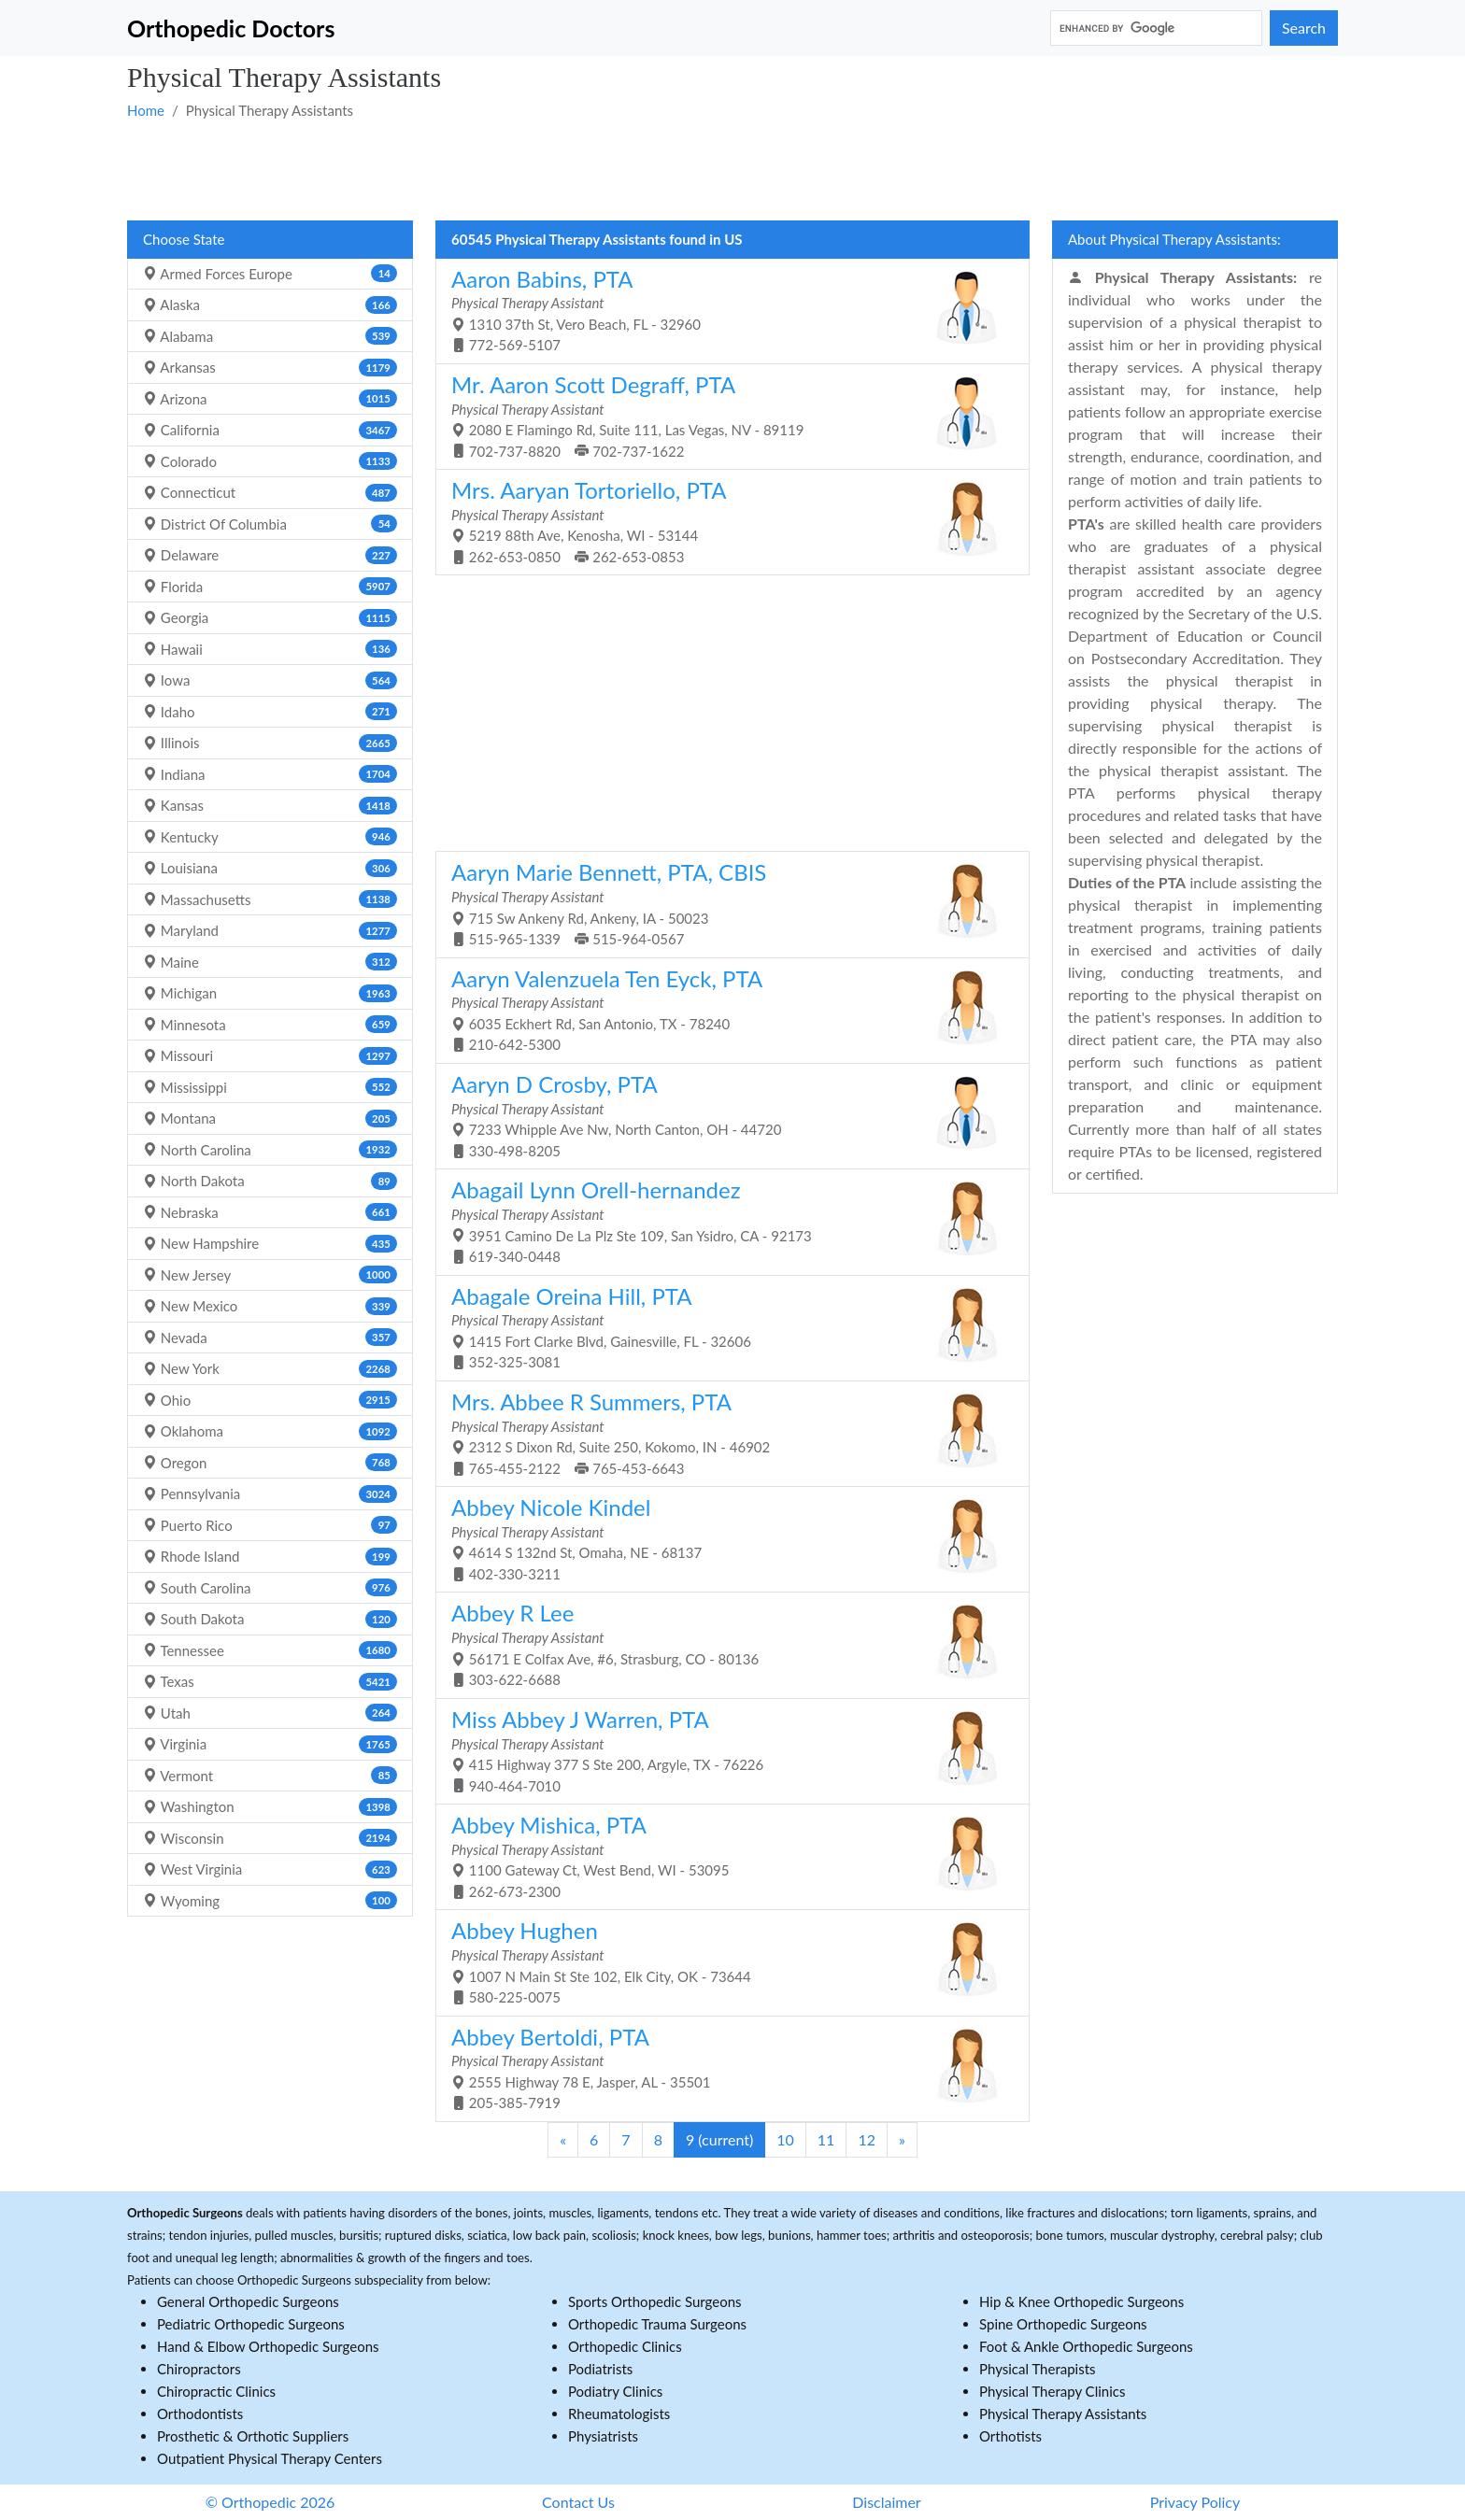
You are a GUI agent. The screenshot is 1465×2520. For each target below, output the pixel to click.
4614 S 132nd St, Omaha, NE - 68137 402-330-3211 (725, 1538)
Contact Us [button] (578, 2502)
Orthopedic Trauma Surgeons (657, 2323)
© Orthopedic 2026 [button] (270, 2502)
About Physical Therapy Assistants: (1174, 239)
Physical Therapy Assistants (1062, 2413)
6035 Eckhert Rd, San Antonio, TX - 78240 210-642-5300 (725, 1009)
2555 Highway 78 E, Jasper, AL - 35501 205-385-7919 (725, 2067)
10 (785, 2139)
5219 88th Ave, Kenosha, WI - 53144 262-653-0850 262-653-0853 (725, 520)
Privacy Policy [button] (1195, 2502)
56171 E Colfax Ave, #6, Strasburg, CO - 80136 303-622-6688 (725, 1643)
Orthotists (1010, 2436)
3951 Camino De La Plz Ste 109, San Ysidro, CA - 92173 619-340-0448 (725, 1220)
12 (866, 2139)
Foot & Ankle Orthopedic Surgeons (1086, 2346)
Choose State (183, 239)
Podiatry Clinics (615, 2391)
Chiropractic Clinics (216, 2391)
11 (826, 2139)
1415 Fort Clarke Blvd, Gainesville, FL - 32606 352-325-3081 (725, 1326)
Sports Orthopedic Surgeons (655, 2301)
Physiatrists (603, 2436)
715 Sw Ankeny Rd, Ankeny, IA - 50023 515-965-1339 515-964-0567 (725, 902)
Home (145, 110)
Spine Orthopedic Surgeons (1063, 2323)
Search (1304, 27)
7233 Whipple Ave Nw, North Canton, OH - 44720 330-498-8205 (725, 1114)
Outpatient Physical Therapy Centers (269, 2458)
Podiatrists (600, 2368)
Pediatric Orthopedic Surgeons (251, 2323)
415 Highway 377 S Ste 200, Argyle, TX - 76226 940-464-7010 (725, 1750)
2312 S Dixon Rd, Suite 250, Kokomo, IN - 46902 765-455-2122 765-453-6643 (725, 1432)
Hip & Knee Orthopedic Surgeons (1081, 2301)
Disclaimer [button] (886, 2502)
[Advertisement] (687, 169)
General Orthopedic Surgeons (248, 2301)
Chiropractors (199, 2368)
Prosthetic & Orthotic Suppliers (252, 2436)
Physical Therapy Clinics (1052, 2391)
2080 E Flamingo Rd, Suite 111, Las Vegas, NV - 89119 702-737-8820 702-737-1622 (725, 415)
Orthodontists (200, 2413)
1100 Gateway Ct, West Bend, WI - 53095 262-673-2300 (725, 1855)
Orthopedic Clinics (625, 2346)
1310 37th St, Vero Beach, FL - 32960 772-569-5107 (725, 309)
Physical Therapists (1037, 2368)
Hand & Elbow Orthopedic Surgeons (268, 2346)
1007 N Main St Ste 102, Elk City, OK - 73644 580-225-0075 (725, 1961)
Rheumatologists (619, 2413)
